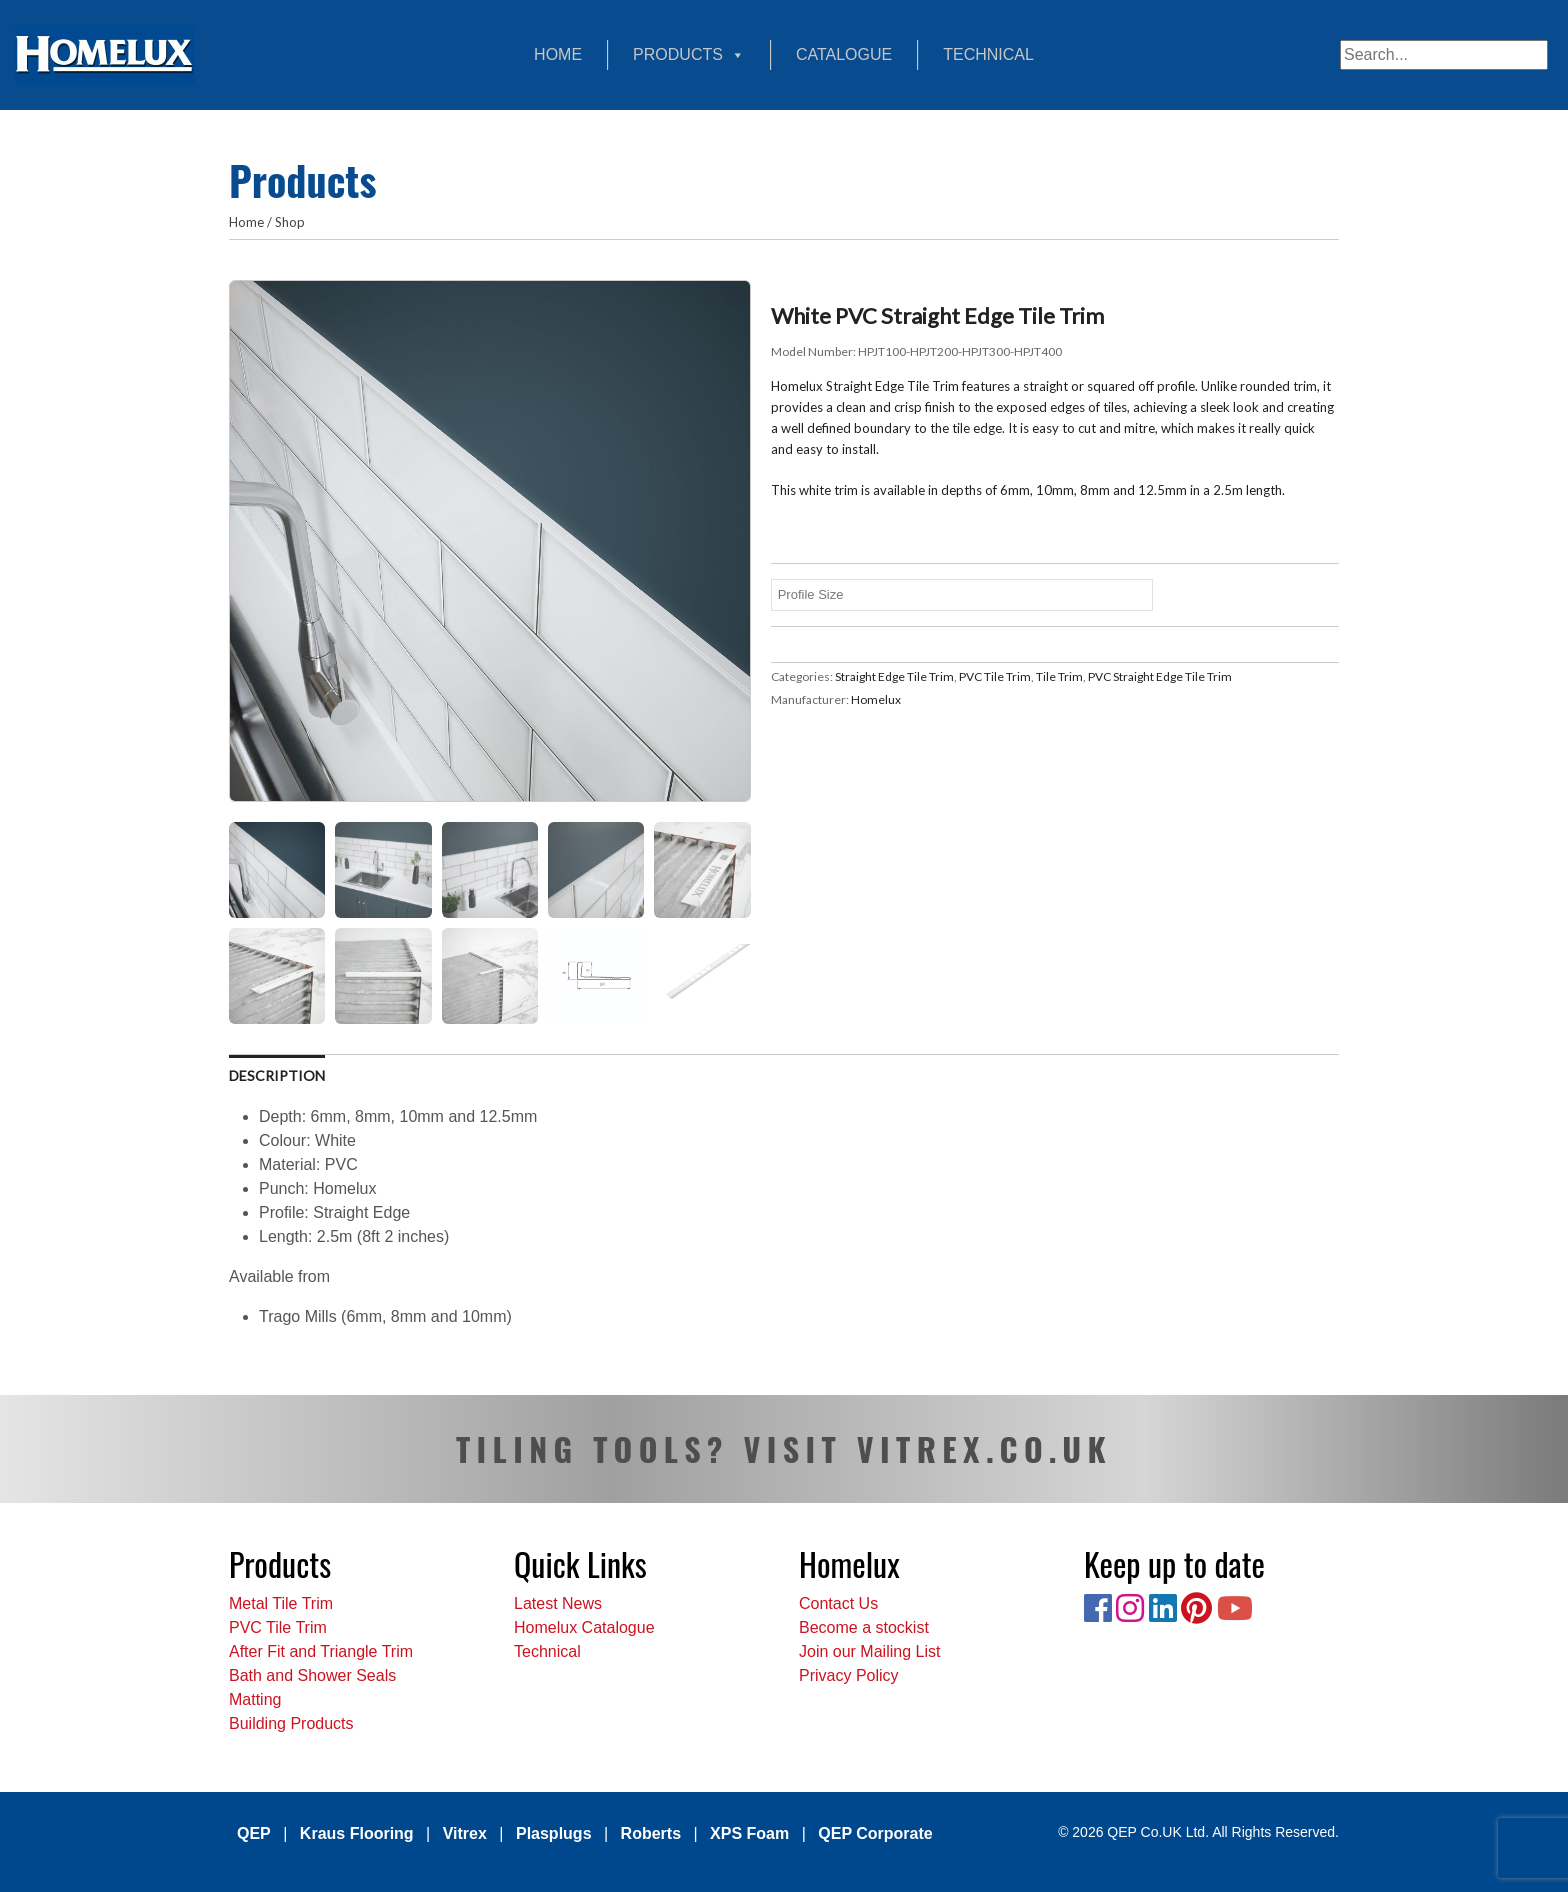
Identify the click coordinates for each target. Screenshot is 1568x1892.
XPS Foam (749, 1833)
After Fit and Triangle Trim (321, 1651)
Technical (988, 54)
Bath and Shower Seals (312, 1675)
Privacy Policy (849, 1675)
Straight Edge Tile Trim (894, 676)
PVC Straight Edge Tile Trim (1160, 676)
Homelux (876, 699)
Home (558, 54)
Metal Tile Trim (281, 1603)
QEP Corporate (875, 1833)
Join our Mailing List (869, 1651)
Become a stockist (864, 1627)
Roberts (651, 1833)
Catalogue (844, 54)
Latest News (558, 1603)
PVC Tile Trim (995, 676)
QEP (254, 1833)
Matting (255, 1699)
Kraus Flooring (357, 1833)
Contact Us (838, 1603)
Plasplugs (554, 1833)
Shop (290, 222)
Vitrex (465, 1833)
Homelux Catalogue (584, 1627)
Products (689, 55)
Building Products (291, 1723)
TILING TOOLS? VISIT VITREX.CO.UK (784, 1448)
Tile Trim (1059, 676)
